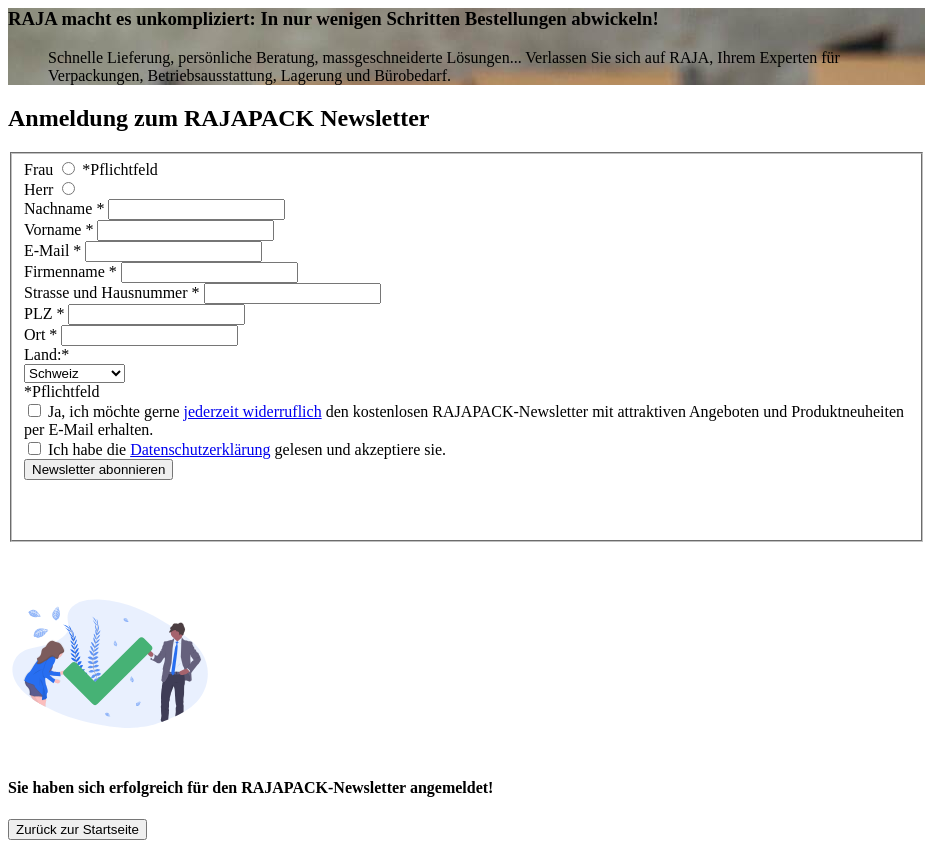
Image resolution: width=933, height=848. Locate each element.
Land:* (46, 354)
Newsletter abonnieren (98, 469)
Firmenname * (72, 271)
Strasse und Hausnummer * (114, 292)
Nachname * (66, 208)
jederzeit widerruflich (253, 411)
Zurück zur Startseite (77, 829)
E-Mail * (54, 250)
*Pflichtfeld (120, 169)
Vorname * (60, 229)
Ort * (42, 334)
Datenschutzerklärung (200, 449)
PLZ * (46, 313)
